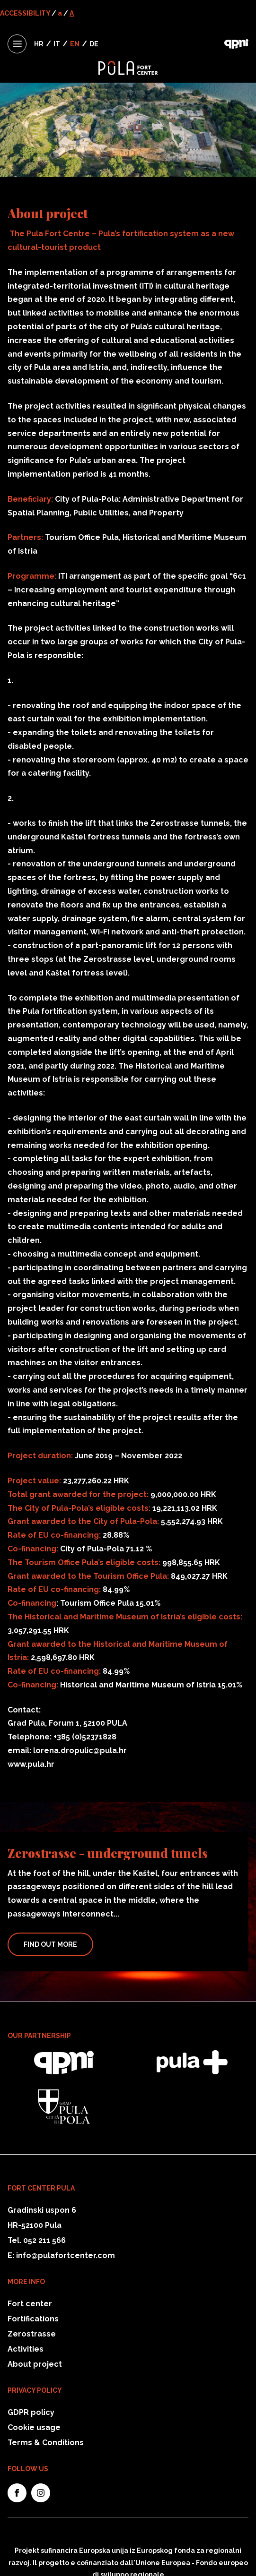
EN (74, 44)
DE (93, 44)
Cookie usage (34, 2427)
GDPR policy (31, 2412)
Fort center (30, 2303)
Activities (26, 2349)
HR (39, 44)
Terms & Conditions (46, 2442)
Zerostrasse (32, 2333)
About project (35, 2364)
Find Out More (50, 1944)
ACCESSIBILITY (25, 13)
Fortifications (33, 2318)
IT (56, 44)
